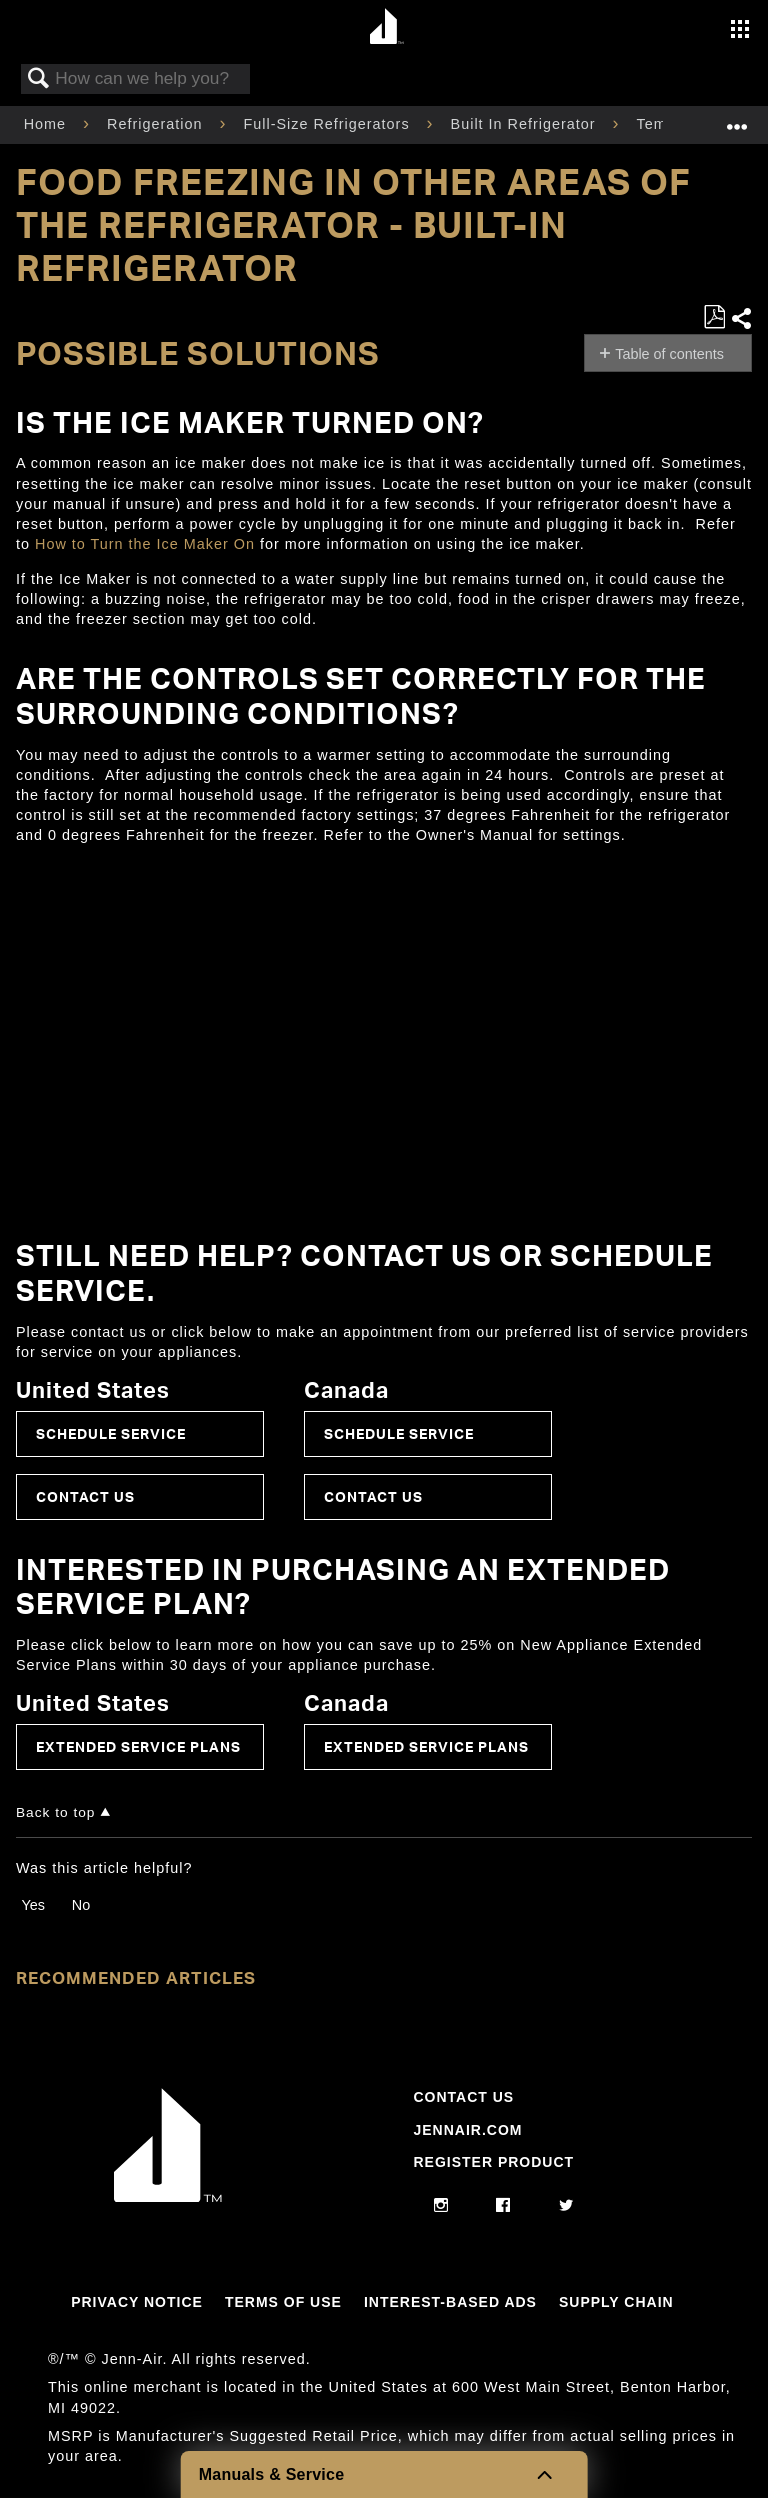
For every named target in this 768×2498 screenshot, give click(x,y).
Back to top (55, 1812)
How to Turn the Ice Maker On (145, 544)
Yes (32, 1905)
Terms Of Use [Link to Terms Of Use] (283, 2302)
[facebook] (503, 2206)
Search (39, 79)
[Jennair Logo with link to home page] (168, 2197)
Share (741, 318)
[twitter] (566, 2206)
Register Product (493, 2162)
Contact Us (85, 1496)
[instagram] (441, 2206)
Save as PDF (714, 317)
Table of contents (669, 354)
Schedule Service (111, 1433)
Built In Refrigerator (526, 124)
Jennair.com (467, 2130)
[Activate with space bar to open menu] (740, 31)
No (81, 1905)
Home (47, 124)
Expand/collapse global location (737, 118)
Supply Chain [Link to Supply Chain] (616, 2302)
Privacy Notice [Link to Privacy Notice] (137, 2302)
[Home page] (386, 27)
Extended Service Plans (138, 1746)
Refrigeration (157, 124)
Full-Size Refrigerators (328, 124)
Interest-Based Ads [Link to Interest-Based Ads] (450, 2302)
